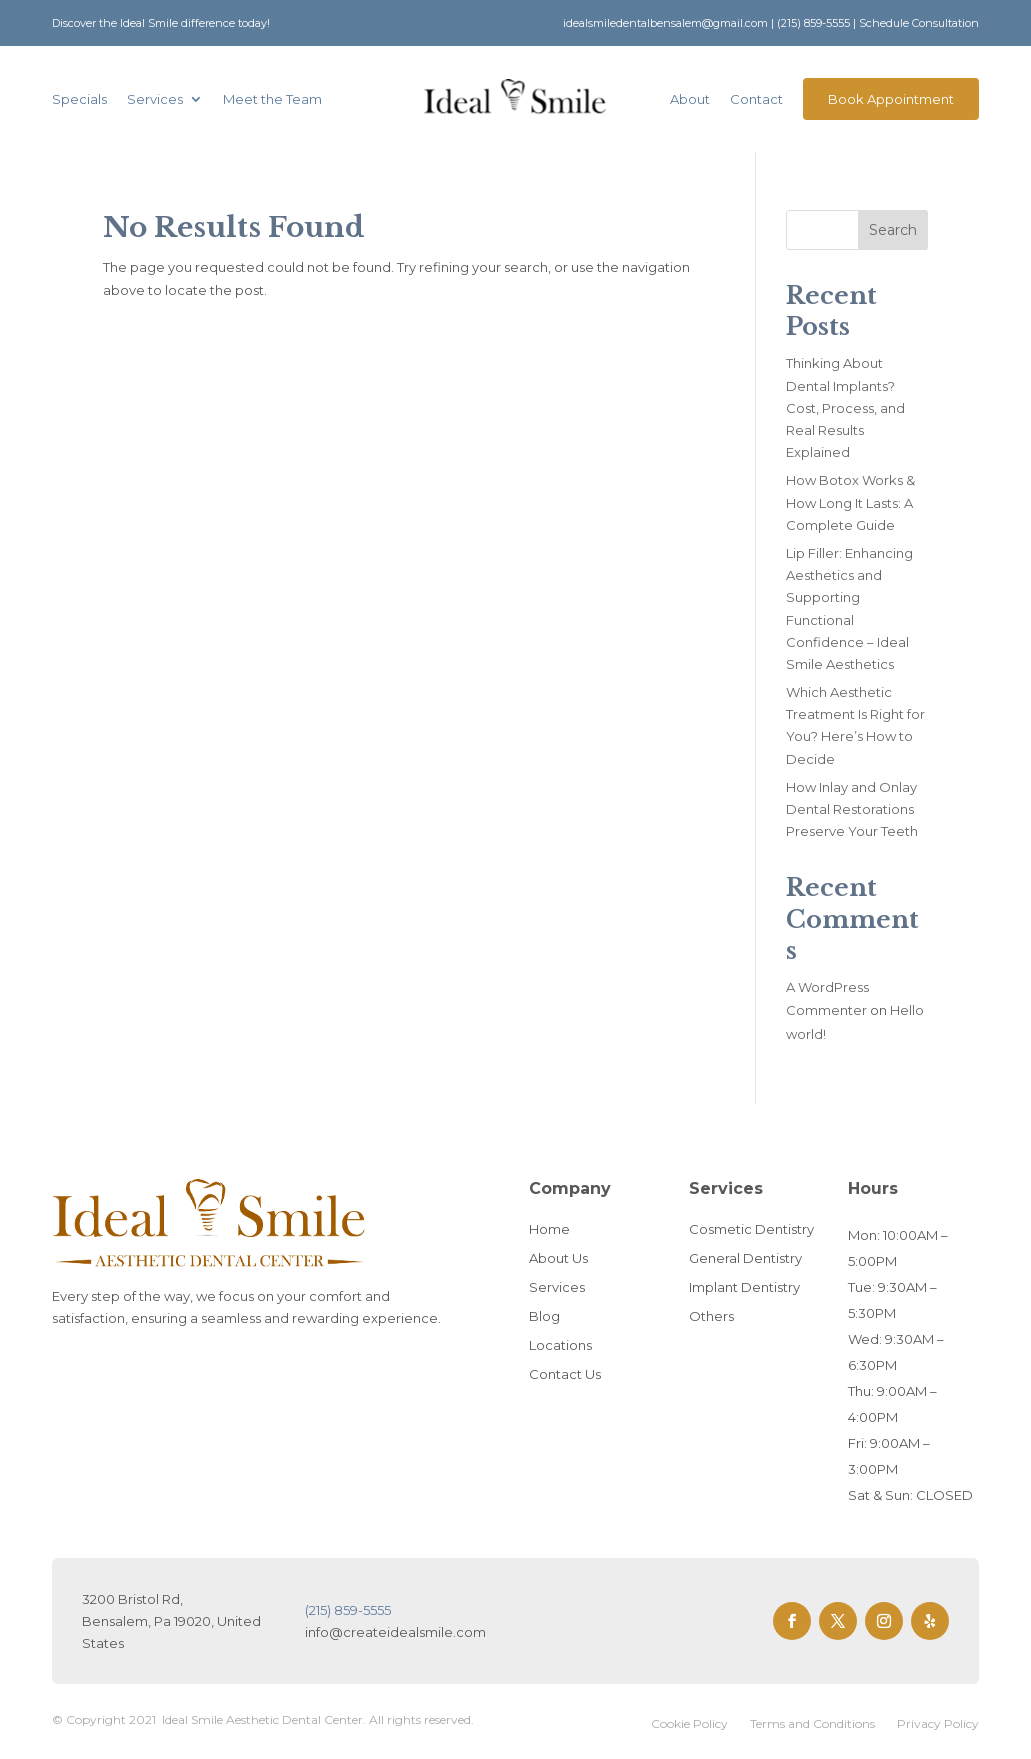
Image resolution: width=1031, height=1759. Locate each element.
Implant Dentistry (744, 1287)
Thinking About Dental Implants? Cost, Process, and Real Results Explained (845, 407)
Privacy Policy (938, 1724)
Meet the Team (272, 99)
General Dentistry (745, 1258)
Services (155, 99)
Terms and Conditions (812, 1724)
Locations (560, 1345)
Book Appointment (891, 99)
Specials (79, 99)
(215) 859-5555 (813, 23)
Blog (544, 1316)
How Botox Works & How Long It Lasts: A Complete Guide (850, 502)
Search (893, 230)
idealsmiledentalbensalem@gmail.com (665, 23)
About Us (558, 1258)
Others (711, 1316)
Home (549, 1229)
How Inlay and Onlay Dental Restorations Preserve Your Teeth (852, 809)
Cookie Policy (689, 1724)
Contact (756, 99)
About (690, 99)
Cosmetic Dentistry (751, 1229)
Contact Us (565, 1374)
